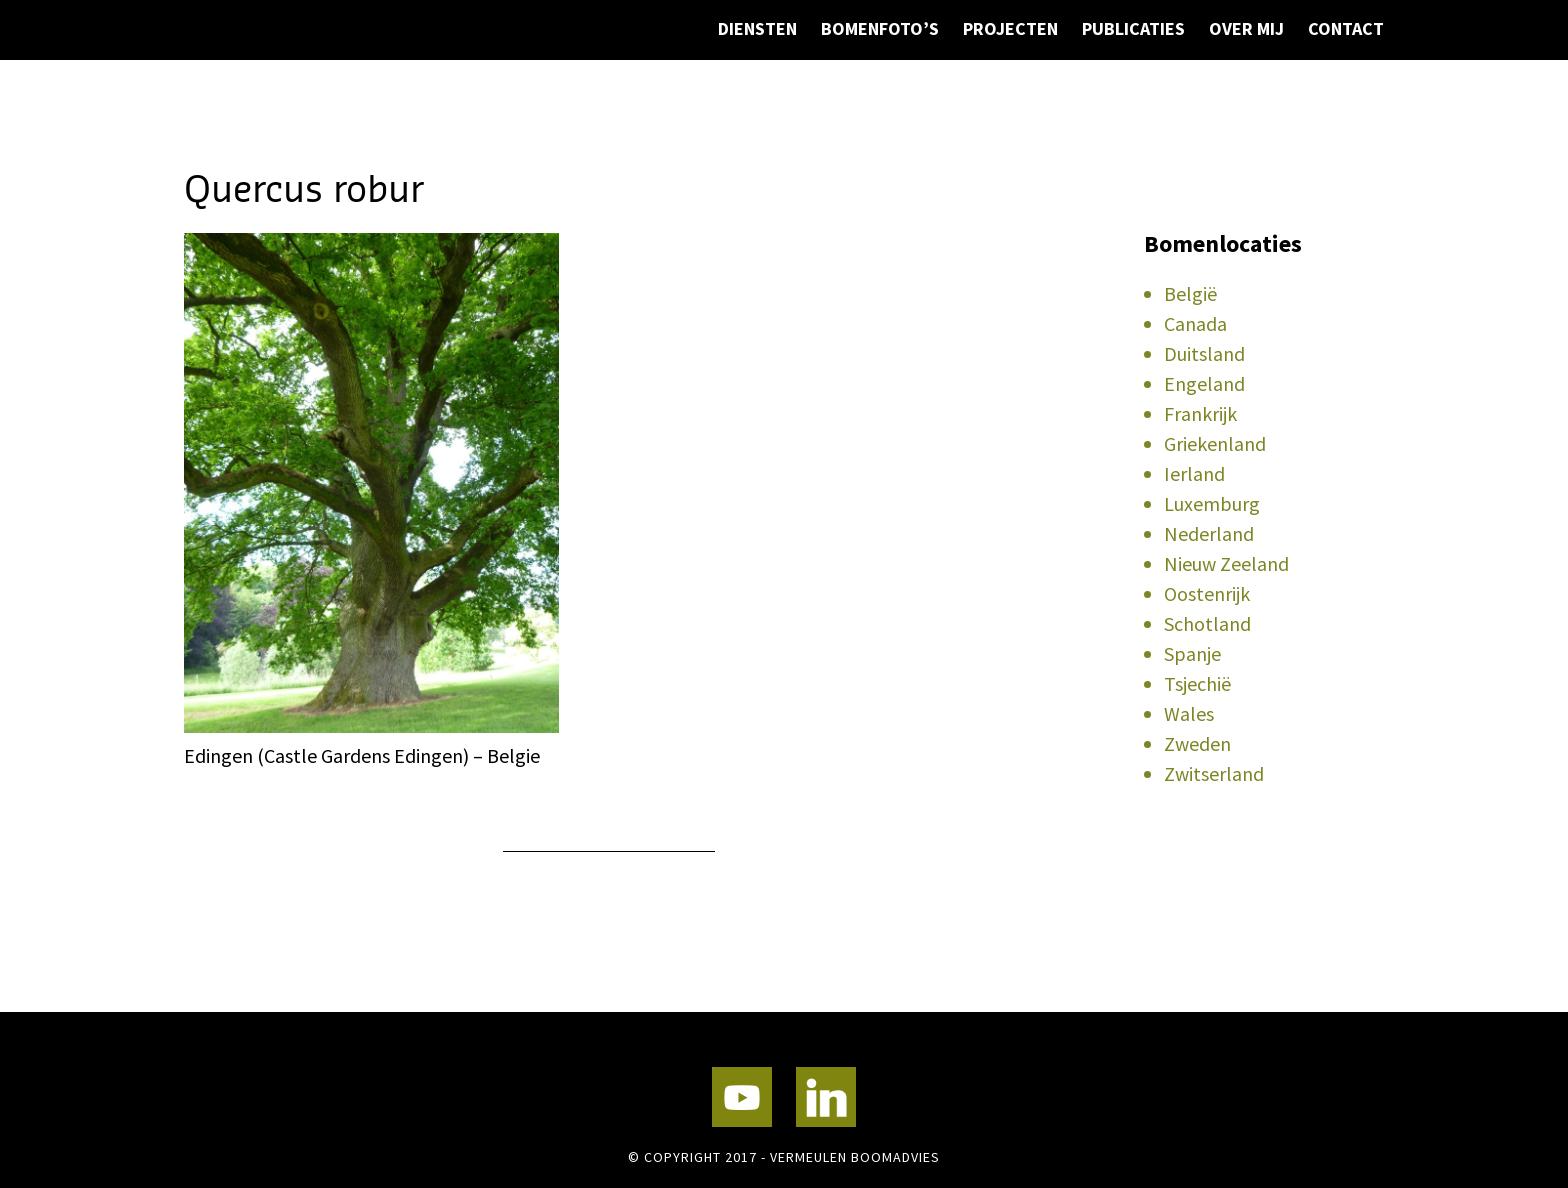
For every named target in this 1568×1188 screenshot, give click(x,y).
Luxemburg (1212, 503)
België (1190, 293)
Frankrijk (1200, 413)
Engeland (1204, 383)
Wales (1189, 713)
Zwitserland (1214, 773)
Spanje (1192, 653)
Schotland (1207, 623)
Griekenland (1215, 443)
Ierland (1194, 473)
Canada (1195, 323)
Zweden (1197, 743)
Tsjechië (1197, 683)
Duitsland (1204, 353)
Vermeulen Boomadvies (284, 87)
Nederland (1209, 533)
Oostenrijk (1207, 593)
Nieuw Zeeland (1226, 563)
